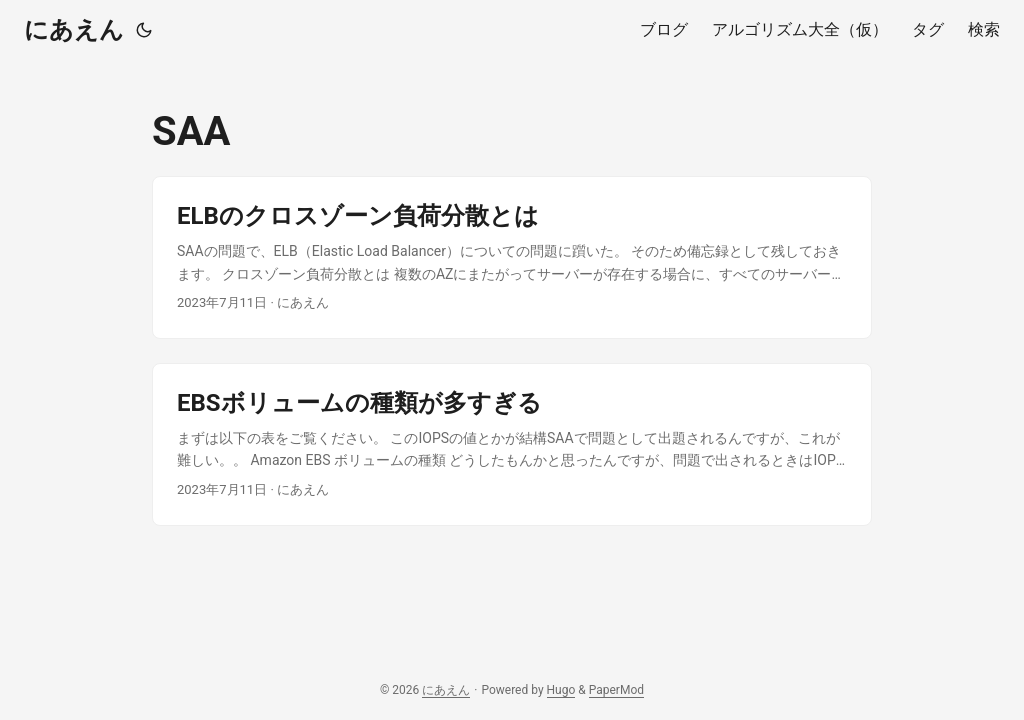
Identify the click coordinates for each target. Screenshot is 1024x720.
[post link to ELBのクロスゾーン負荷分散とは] (512, 257)
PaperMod (616, 690)
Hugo (561, 690)
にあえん (74, 30)
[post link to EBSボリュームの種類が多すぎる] (512, 444)
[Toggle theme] (144, 30)
